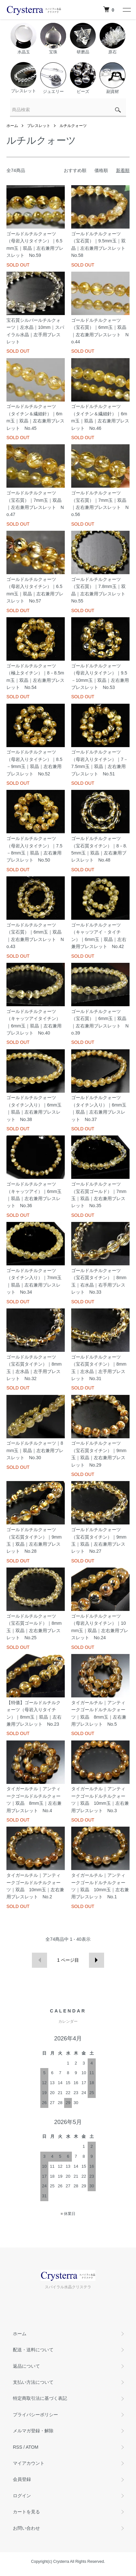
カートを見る (26, 2511)
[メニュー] (126, 9)
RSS (17, 2447)
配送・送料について (33, 2349)
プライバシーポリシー (35, 2414)
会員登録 (22, 2479)
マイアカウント (28, 2463)
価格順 (101, 170)
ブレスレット (38, 125)
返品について (26, 2366)
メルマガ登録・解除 (33, 2430)
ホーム (12, 125)
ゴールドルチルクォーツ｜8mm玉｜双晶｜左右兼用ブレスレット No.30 (34, 1450)
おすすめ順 (75, 170)
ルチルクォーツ (73, 125)
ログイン (22, 2495)
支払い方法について (33, 2382)
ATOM (32, 2447)
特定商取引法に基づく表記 (40, 2398)
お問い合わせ (26, 2528)
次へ (96, 1960)
